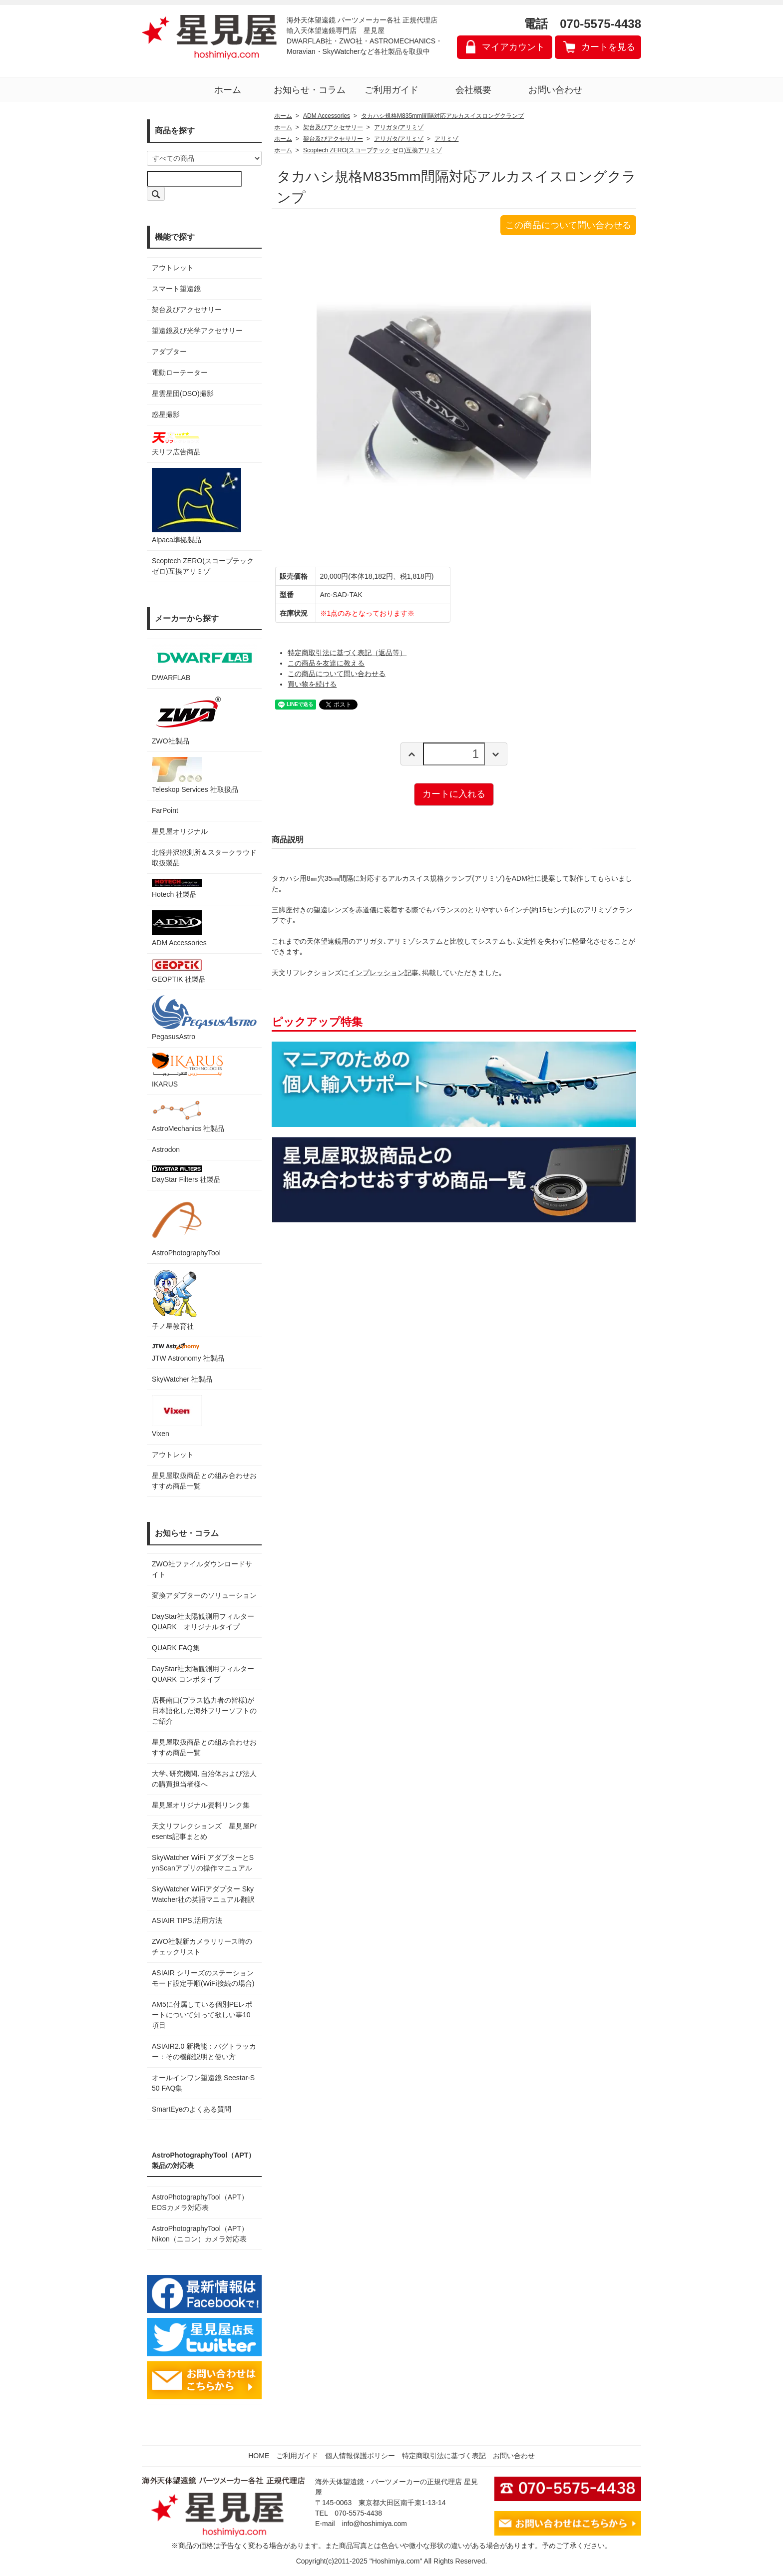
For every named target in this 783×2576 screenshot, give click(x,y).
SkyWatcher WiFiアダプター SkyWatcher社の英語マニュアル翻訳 (203, 1894)
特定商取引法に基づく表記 (444, 2456)
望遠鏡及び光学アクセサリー (197, 331)
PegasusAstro (204, 1018)
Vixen (177, 1416)
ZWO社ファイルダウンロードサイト (202, 1569)
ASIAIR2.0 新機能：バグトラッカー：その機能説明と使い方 (204, 2051)
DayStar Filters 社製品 (186, 1174)
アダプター (169, 352)
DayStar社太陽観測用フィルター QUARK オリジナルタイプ (204, 1621)
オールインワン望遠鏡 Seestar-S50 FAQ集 (203, 2083)
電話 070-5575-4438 (582, 23)
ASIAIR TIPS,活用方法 (187, 1920)
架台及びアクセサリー (187, 310)
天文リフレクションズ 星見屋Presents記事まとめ (204, 1831)
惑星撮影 (166, 414)
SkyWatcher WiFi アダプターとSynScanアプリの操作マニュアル (203, 1862)
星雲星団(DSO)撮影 (183, 393)
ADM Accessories (179, 928)
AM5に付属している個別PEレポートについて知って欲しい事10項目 (202, 2014)
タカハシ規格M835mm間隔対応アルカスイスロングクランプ (442, 115)
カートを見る (608, 47)
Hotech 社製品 (177, 888)
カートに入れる (453, 794)
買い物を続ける (312, 684)
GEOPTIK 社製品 (179, 971)
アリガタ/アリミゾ (398, 127)
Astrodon (166, 1149)
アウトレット (173, 268)
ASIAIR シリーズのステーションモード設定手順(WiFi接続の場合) (203, 1978)
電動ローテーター (180, 372)
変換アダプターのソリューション (204, 1595)
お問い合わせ (555, 90)
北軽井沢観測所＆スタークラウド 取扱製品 (204, 857)
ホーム (227, 90)
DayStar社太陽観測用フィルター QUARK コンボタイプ (204, 1674)
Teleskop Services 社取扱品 (195, 775)
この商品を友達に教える (326, 663)
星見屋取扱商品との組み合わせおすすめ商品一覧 (204, 1747)
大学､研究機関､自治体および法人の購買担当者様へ (204, 1779)
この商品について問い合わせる (568, 225)
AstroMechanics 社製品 (188, 1116)
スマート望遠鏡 (176, 289)
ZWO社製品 (188, 719)
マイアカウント (513, 47)
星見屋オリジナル (180, 831)
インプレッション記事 (383, 973)
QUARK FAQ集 (176, 1648)
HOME (258, 2456)
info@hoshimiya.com (374, 2524)
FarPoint (165, 810)
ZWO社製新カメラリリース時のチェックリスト (202, 1946)
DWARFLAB (204, 663)
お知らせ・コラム (310, 90)
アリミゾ (446, 138)
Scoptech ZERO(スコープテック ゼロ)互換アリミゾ (203, 566)
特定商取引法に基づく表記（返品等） (347, 653)
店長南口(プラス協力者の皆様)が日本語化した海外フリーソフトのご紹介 (204, 1710)
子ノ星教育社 (174, 1299)
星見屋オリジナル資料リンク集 (201, 1805)
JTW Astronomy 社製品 (188, 1352)
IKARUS (187, 1070)
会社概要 (473, 90)
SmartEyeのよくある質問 (191, 2109)
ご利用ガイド (391, 90)
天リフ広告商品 (177, 443)
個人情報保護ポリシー (360, 2456)
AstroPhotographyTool (186, 1226)
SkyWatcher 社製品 (182, 1379)
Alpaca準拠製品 (196, 506)
